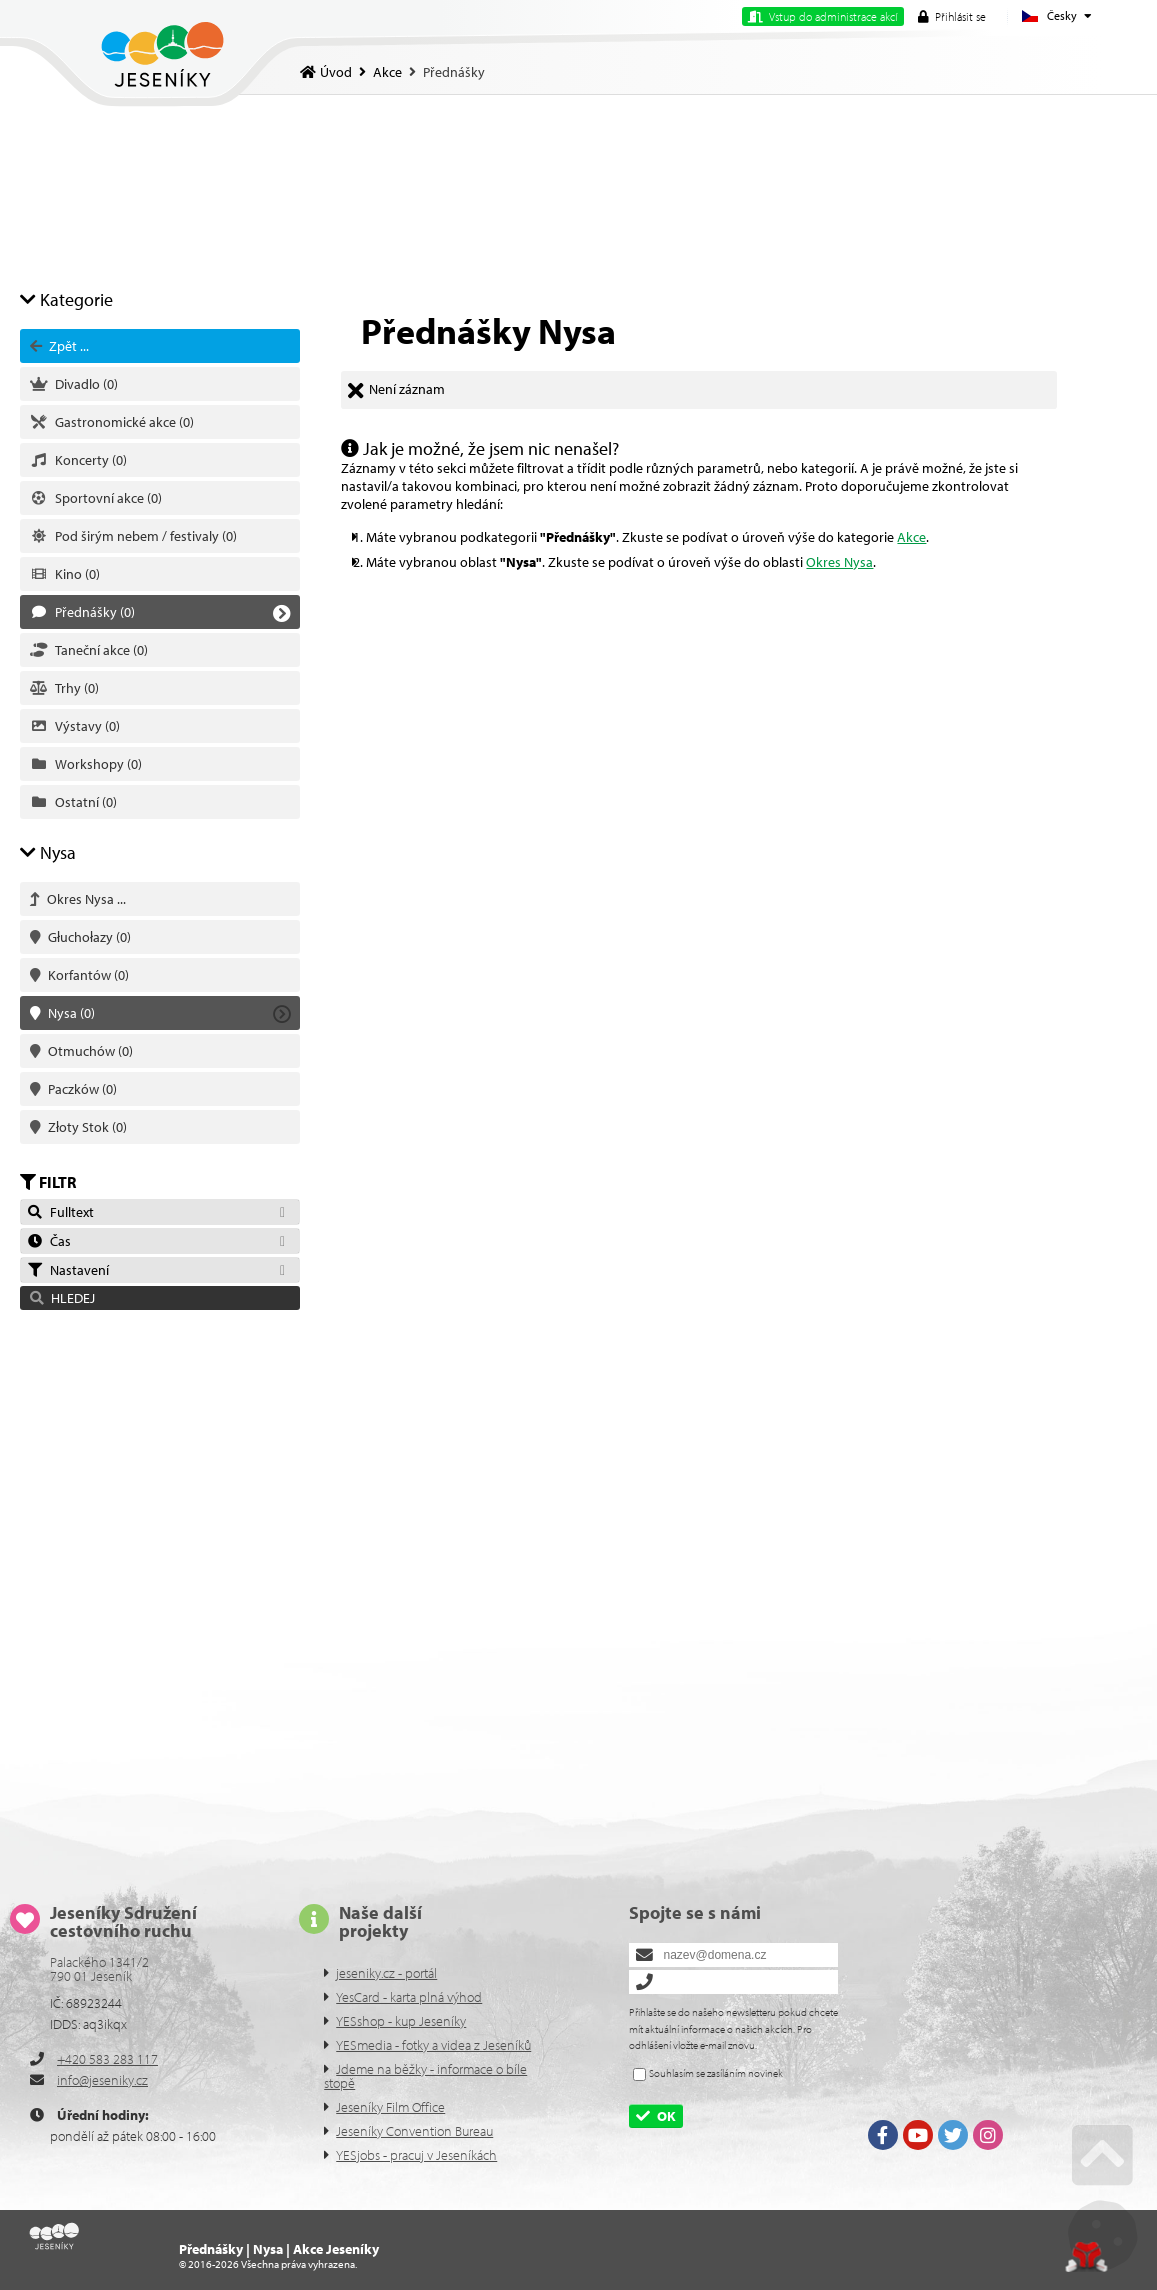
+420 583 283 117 (107, 2059)
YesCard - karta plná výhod (409, 1997)
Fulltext (60, 1212)
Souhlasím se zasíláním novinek (716, 2073)
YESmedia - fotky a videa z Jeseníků (433, 2045)
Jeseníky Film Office (390, 2107)
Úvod (162, 54)
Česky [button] (1062, 15)
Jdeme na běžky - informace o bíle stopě (425, 2076)
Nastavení (67, 1270)
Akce (387, 72)
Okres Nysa (839, 562)
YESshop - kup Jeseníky (401, 2021)
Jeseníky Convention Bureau (414, 2131)
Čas (48, 1241)
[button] (952, 16)
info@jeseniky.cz (102, 2080)
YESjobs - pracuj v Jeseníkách (416, 2155)
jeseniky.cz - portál (386, 1973)
